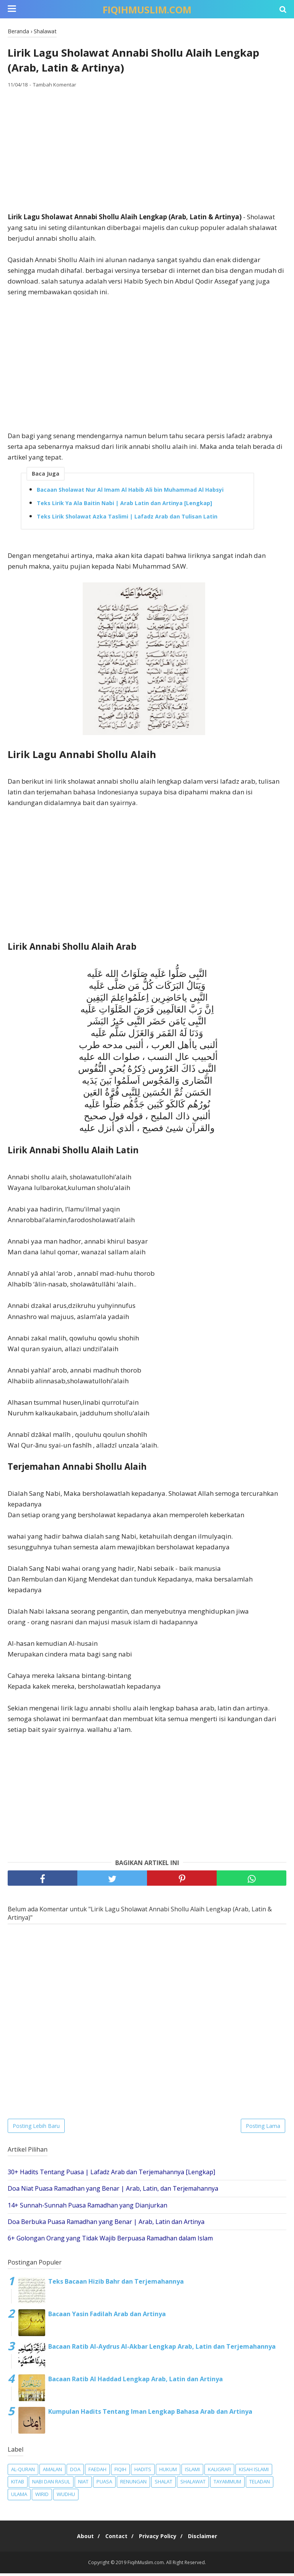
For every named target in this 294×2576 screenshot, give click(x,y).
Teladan (259, 2484)
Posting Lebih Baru (36, 2128)
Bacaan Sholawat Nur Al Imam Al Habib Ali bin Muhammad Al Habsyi (130, 492)
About (79, 2538)
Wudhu (66, 2496)
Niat (83, 2484)
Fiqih (120, 2471)
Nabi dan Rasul (51, 2484)
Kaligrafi (219, 2471)
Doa (75, 2471)
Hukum (168, 2471)
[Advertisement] (147, 153)
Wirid (42, 2496)
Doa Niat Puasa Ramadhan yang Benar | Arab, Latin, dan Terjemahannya (113, 2191)
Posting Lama (263, 2128)
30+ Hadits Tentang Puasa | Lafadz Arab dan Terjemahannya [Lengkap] (111, 2174)
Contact (114, 2538)
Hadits (142, 2471)
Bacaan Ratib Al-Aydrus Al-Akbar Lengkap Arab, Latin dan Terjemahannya (162, 2349)
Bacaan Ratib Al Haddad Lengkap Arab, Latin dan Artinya (135, 2381)
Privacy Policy (159, 2538)
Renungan (133, 2484)
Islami (192, 2471)
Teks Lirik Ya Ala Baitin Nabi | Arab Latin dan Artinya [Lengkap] (124, 505)
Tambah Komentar (54, 87)
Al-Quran (23, 2471)
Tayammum (227, 2484)
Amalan (52, 2471)
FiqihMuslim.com (147, 9)
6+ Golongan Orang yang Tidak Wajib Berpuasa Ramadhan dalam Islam (110, 2241)
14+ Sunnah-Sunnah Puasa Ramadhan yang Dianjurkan (87, 2208)
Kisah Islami (254, 2471)
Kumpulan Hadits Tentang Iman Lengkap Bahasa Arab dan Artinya (150, 2414)
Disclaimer (208, 2538)
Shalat (163, 2484)
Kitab (17, 2484)
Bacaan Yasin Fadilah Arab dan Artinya (107, 2316)
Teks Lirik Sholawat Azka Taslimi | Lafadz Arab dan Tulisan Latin (127, 519)
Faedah (97, 2471)
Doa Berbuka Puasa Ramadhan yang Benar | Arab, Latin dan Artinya (106, 2224)
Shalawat (193, 2484)
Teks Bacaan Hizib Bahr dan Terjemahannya (116, 2284)
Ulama (19, 2496)
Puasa (104, 2484)
